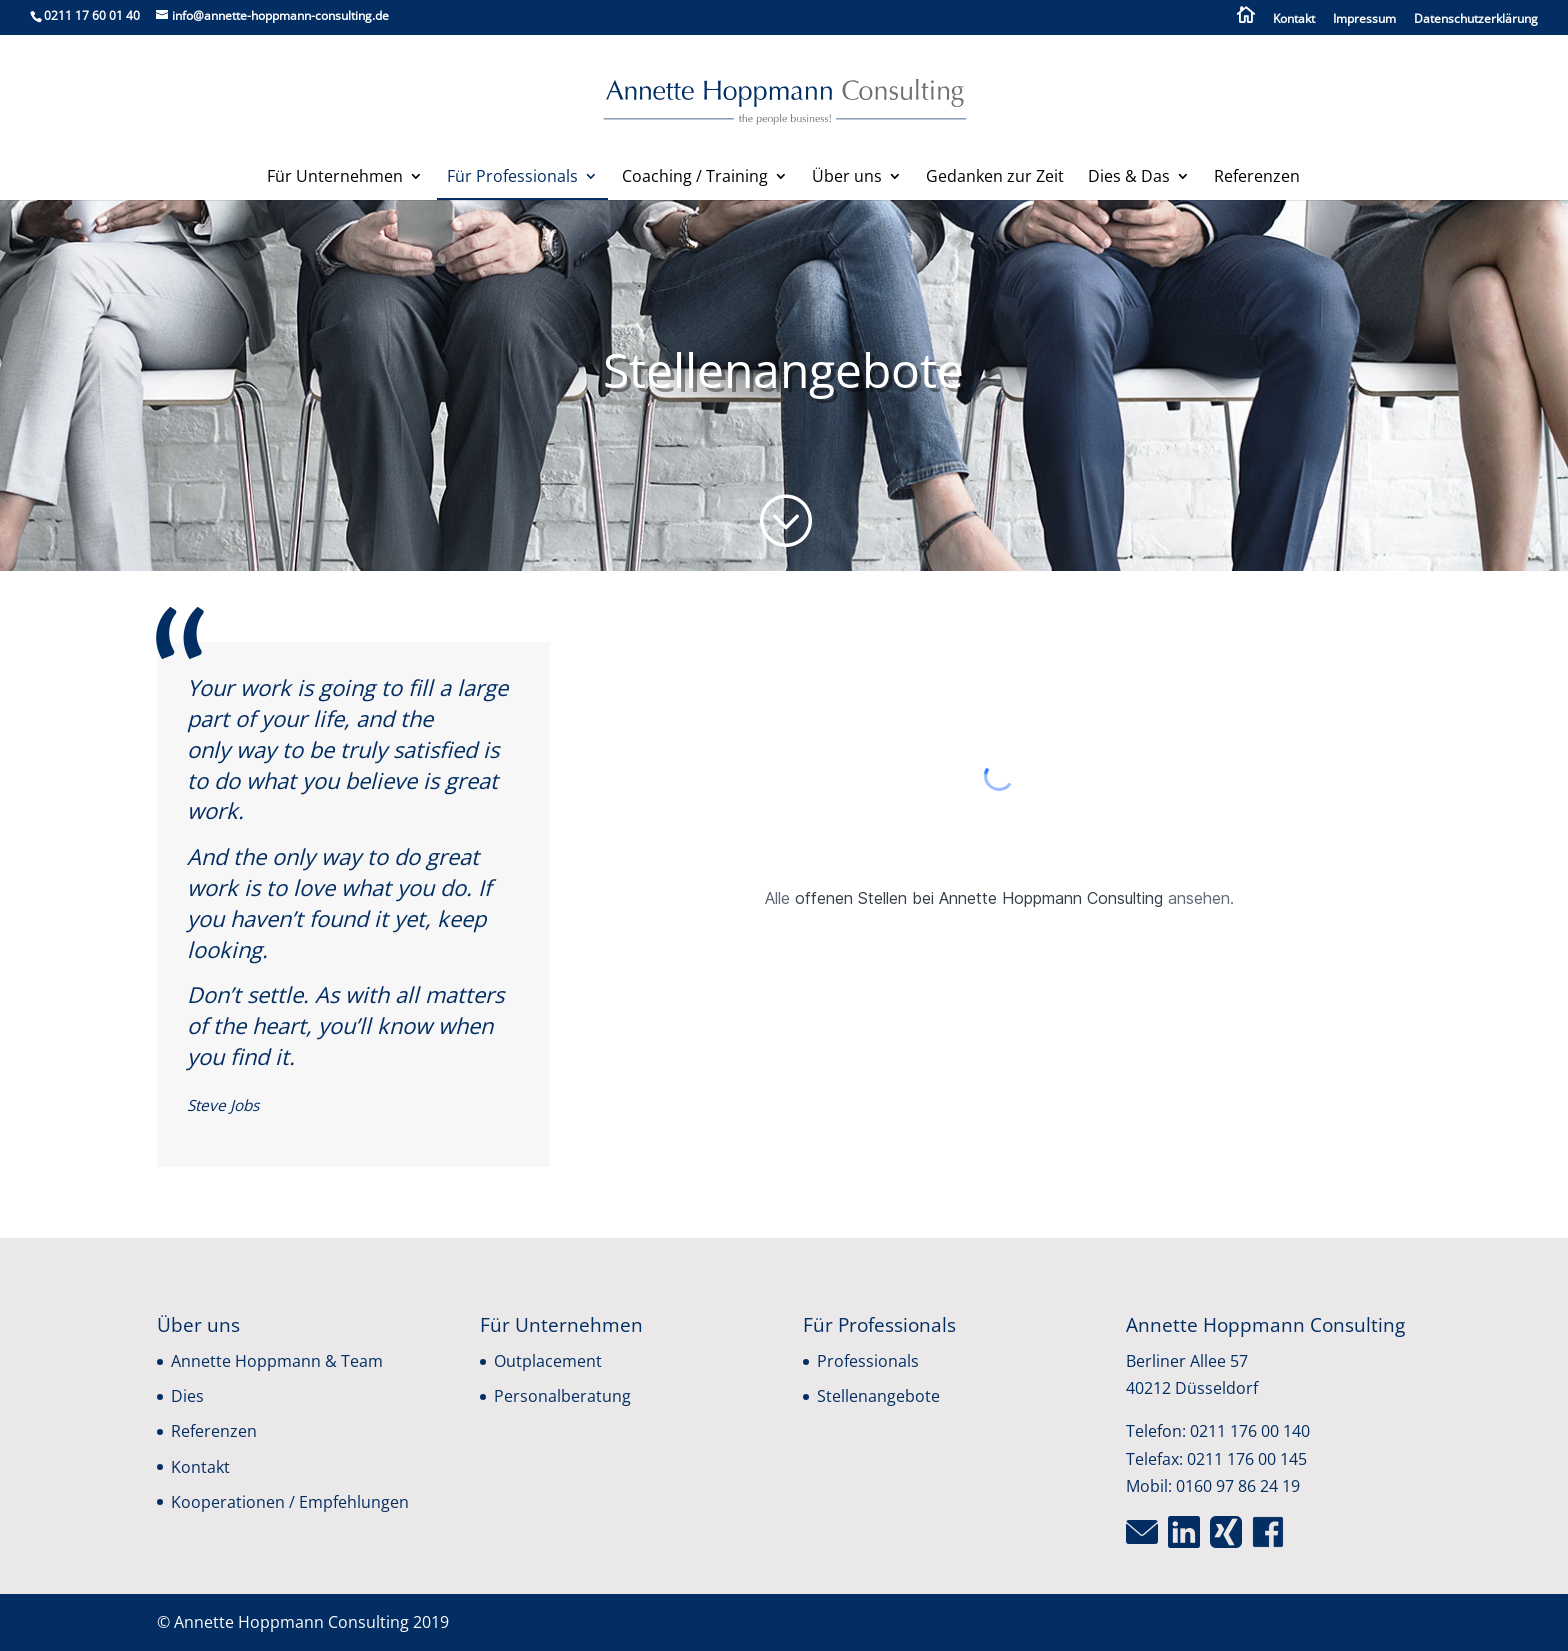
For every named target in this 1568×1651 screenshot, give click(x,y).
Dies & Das (1129, 178)
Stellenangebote (878, 1396)
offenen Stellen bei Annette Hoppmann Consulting (979, 898)
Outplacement (548, 1361)
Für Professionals (512, 178)
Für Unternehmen (335, 178)
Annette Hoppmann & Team (277, 1361)
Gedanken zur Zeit (995, 178)
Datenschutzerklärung (1476, 20)
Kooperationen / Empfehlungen (290, 1502)
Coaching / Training (695, 178)
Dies (187, 1396)
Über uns (847, 178)
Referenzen (1257, 178)
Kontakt (1294, 20)
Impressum (1364, 20)
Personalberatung (562, 1396)
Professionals (868, 1361)
